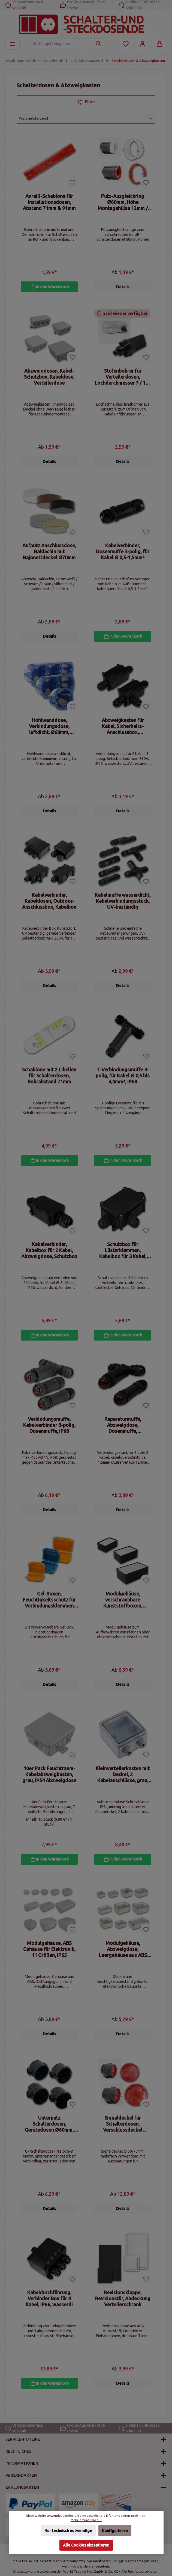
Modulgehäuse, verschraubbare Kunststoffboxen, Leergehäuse (122, 1608)
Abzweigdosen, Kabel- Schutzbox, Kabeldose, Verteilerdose (49, 378)
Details (122, 288)
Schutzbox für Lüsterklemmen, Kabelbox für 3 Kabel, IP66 (122, 1257)
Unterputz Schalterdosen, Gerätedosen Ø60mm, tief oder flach (49, 2136)
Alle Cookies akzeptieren (86, 2545)
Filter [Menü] (86, 101)
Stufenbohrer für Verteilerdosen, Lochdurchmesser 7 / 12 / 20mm (123, 378)
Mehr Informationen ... (85, 2520)
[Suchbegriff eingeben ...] (61, 43)
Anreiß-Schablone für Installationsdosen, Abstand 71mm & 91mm (49, 202)
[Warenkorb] (159, 44)
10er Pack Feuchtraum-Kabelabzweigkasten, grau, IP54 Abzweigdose (49, 1784)
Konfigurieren (115, 2531)
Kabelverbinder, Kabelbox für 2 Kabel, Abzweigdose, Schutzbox (49, 1256)
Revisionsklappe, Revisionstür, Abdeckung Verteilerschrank (122, 2311)
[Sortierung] (86, 118)
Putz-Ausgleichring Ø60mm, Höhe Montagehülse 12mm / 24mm (123, 202)
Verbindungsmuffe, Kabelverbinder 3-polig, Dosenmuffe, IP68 (49, 1432)
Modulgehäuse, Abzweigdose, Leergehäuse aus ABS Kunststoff (123, 1960)
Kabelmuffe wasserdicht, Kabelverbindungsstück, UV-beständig (122, 905)
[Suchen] (98, 43)
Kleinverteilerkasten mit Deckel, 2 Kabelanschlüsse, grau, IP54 (123, 1784)
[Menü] (12, 44)
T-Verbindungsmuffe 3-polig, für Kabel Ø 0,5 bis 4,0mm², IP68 (123, 1081)
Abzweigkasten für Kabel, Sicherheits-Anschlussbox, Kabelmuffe (123, 729)
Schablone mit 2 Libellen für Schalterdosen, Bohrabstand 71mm (49, 1081)
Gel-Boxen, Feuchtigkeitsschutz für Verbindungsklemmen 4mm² (49, 1608)
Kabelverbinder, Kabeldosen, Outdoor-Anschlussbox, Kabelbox (49, 905)
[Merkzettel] (126, 44)
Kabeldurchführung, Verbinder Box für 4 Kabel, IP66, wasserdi (49, 2311)
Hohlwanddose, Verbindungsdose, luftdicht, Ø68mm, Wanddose (49, 729)
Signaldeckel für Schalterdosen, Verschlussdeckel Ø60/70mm (122, 2136)
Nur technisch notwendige (68, 2531)
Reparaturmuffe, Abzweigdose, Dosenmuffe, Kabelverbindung (123, 1433)
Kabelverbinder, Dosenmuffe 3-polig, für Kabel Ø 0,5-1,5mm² (122, 553)
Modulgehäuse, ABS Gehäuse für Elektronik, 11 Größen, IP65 (49, 1960)
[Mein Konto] (142, 44)
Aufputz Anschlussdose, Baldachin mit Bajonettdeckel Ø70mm (49, 553)
